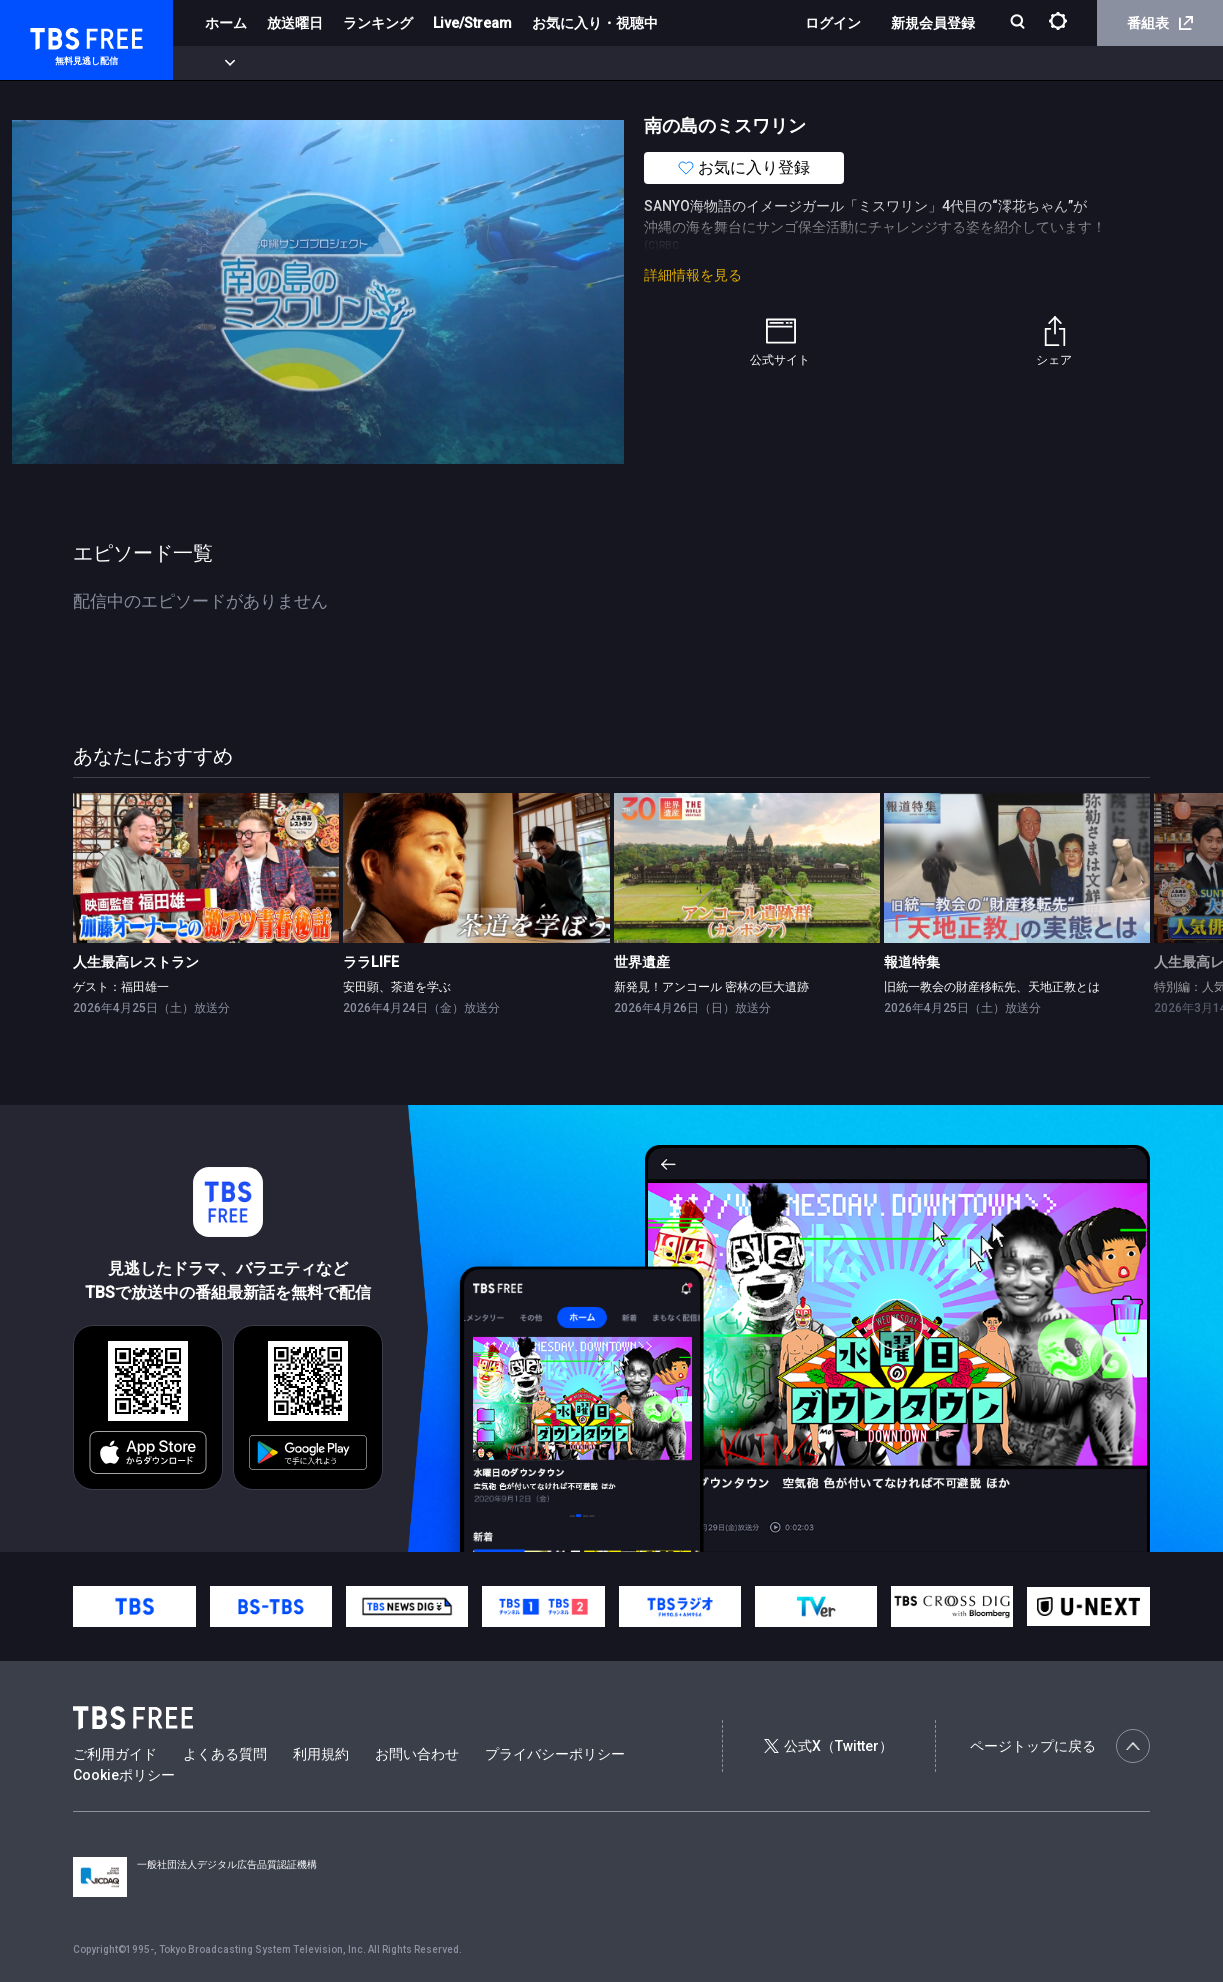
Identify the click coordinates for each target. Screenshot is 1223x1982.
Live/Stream (472, 23)
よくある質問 (225, 1754)
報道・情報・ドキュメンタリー (661, 63)
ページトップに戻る (1060, 1746)
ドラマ (403, 63)
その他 (793, 63)
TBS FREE (53, 35)
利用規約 (321, 1754)
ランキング (378, 23)
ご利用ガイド (115, 1754)
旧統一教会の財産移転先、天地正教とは (992, 987)
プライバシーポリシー (555, 1754)
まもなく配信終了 (307, 63)
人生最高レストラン (136, 962)
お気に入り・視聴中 (595, 23)
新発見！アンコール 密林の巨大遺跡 (711, 987)
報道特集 (912, 962)
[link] (206, 868)
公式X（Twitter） (828, 1746)
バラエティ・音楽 (499, 63)
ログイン (833, 23)
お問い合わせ (417, 1754)
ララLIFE (371, 962)
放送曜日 (295, 23)
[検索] (1019, 23)
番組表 (1160, 23)
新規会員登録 (933, 23)
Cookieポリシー (124, 1775)
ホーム (226, 23)
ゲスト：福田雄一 (121, 987)
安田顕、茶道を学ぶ (397, 987)
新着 (217, 63)
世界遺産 (642, 962)
